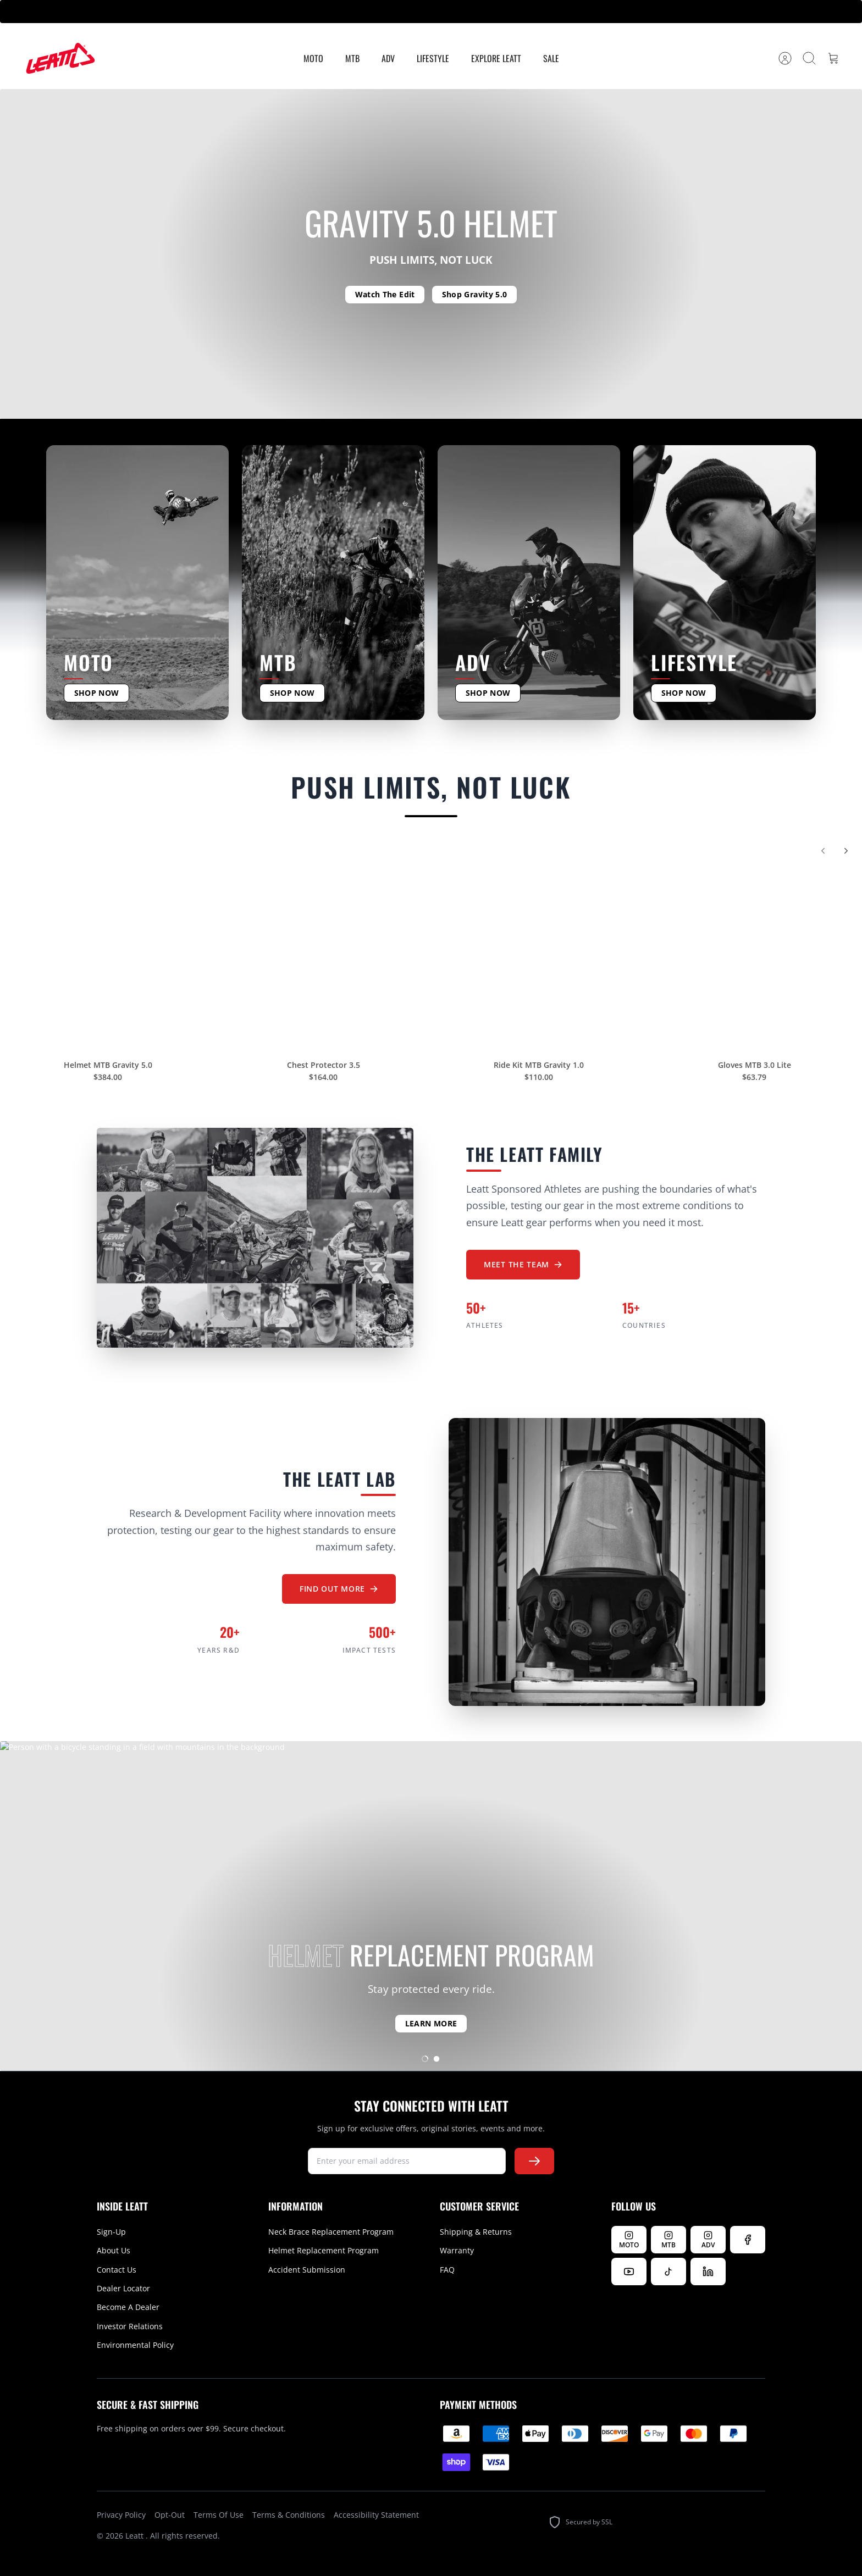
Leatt (135, 2535)
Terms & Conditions (288, 2514)
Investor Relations (130, 2326)
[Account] (785, 58)
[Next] (846, 857)
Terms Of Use (219, 2514)
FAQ (447, 2269)
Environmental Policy (135, 2345)
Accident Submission (306, 2269)
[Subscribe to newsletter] (534, 2161)
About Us (113, 2250)
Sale (551, 58)
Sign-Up (111, 2231)
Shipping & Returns (476, 2231)
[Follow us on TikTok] (668, 2271)
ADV (388, 58)
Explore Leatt (496, 58)
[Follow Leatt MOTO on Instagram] (628, 2239)
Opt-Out (169, 2514)
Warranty (457, 2250)
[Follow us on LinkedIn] (708, 2271)
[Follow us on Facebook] (747, 2239)
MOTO (313, 58)
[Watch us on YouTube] (628, 2271)
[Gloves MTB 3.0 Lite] (754, 949)
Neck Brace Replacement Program (331, 2231)
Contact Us (116, 2269)
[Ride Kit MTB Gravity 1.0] (538, 949)
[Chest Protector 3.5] (323, 949)
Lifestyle (433, 58)
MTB (352, 58)
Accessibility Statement (376, 2514)
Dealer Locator (123, 2288)
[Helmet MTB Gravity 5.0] (108, 949)
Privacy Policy (121, 2514)
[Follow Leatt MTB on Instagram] (668, 2239)
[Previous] (823, 857)
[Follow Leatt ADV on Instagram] (708, 2239)
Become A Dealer (128, 2307)
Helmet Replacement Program (323, 2250)
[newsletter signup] (407, 2161)
